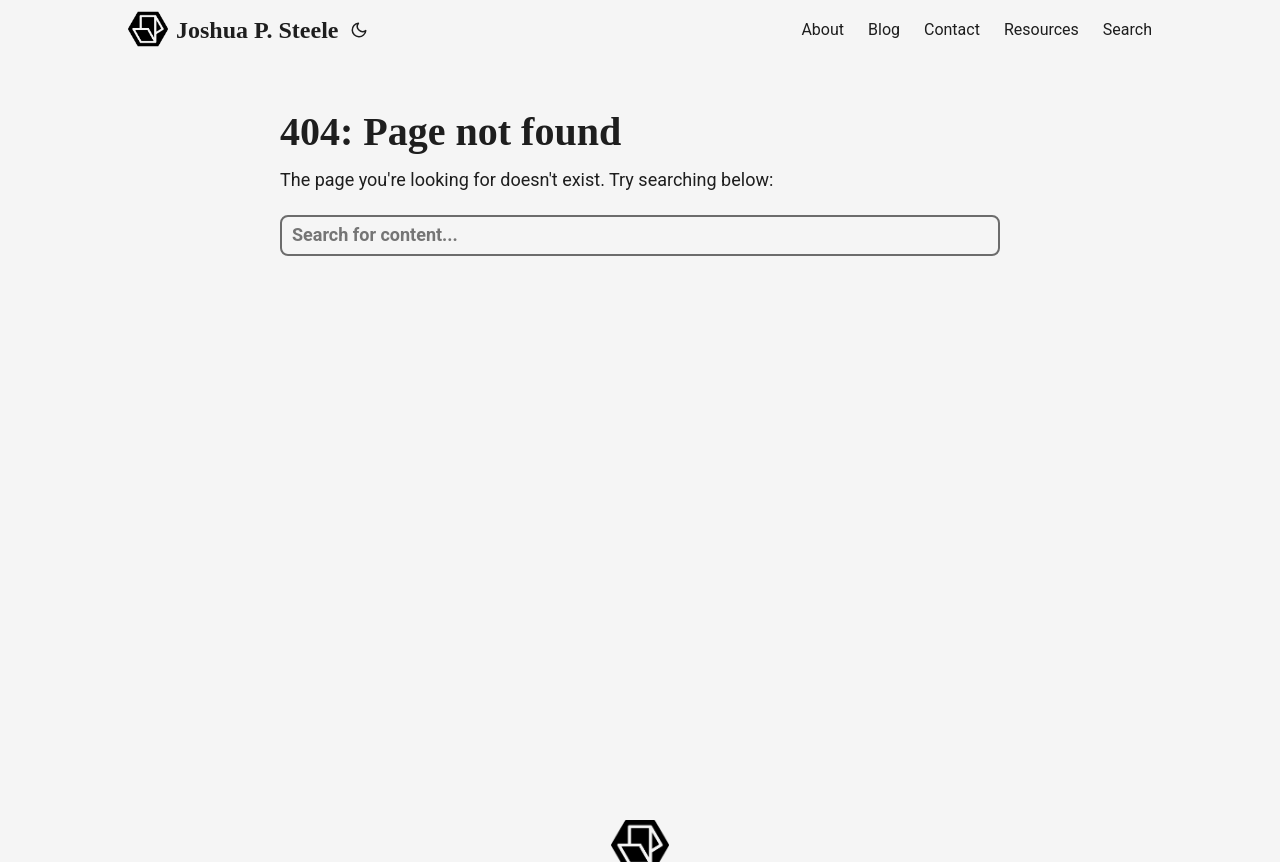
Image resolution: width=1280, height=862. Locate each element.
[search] (640, 235)
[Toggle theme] (359, 30)
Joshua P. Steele (233, 28)
